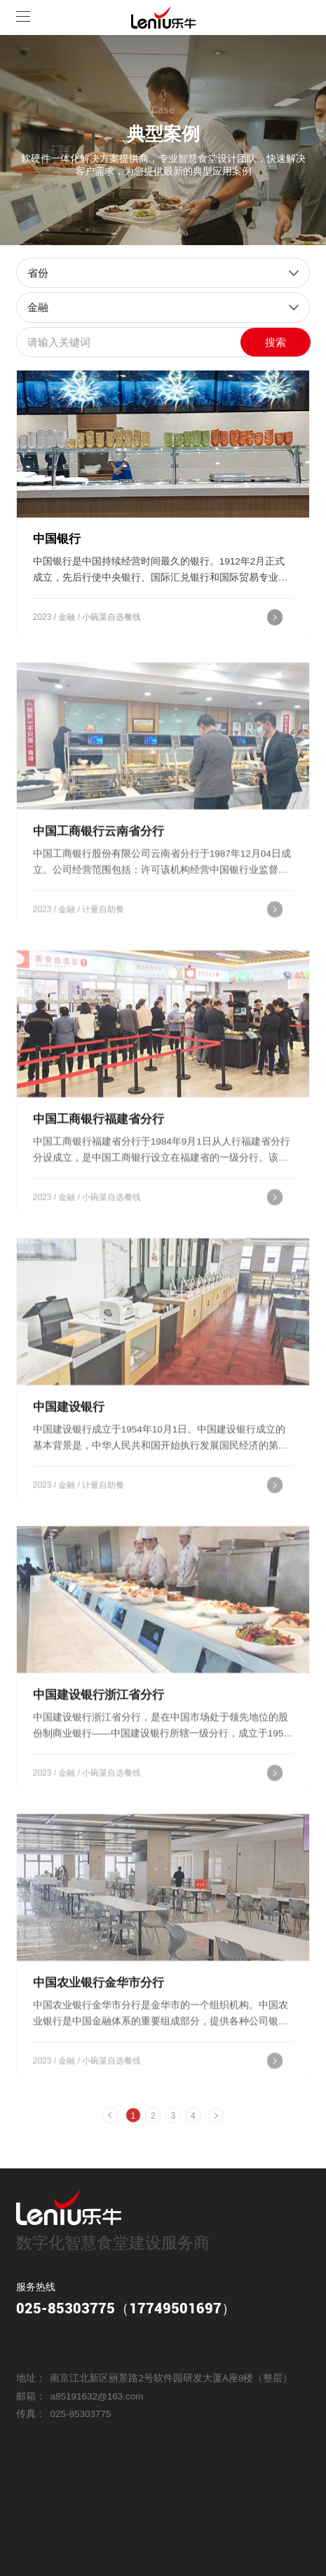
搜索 (275, 342)
